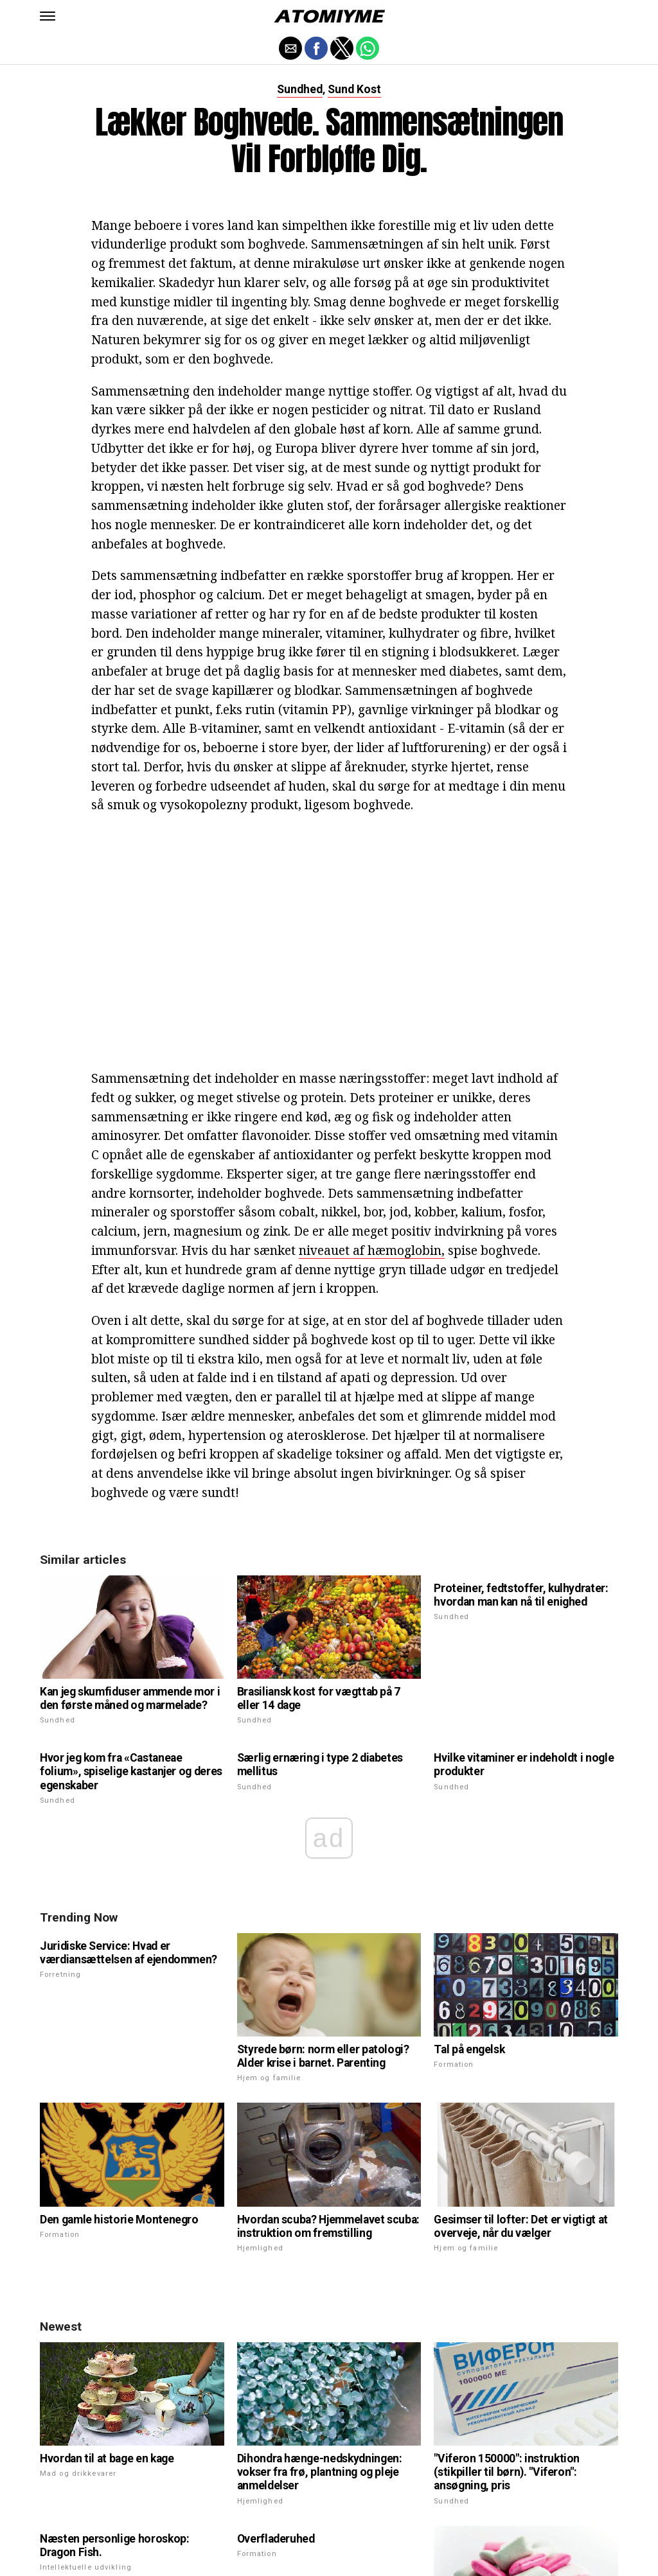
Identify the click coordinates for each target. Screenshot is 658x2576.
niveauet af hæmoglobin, (372, 1250)
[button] (47, 16)
